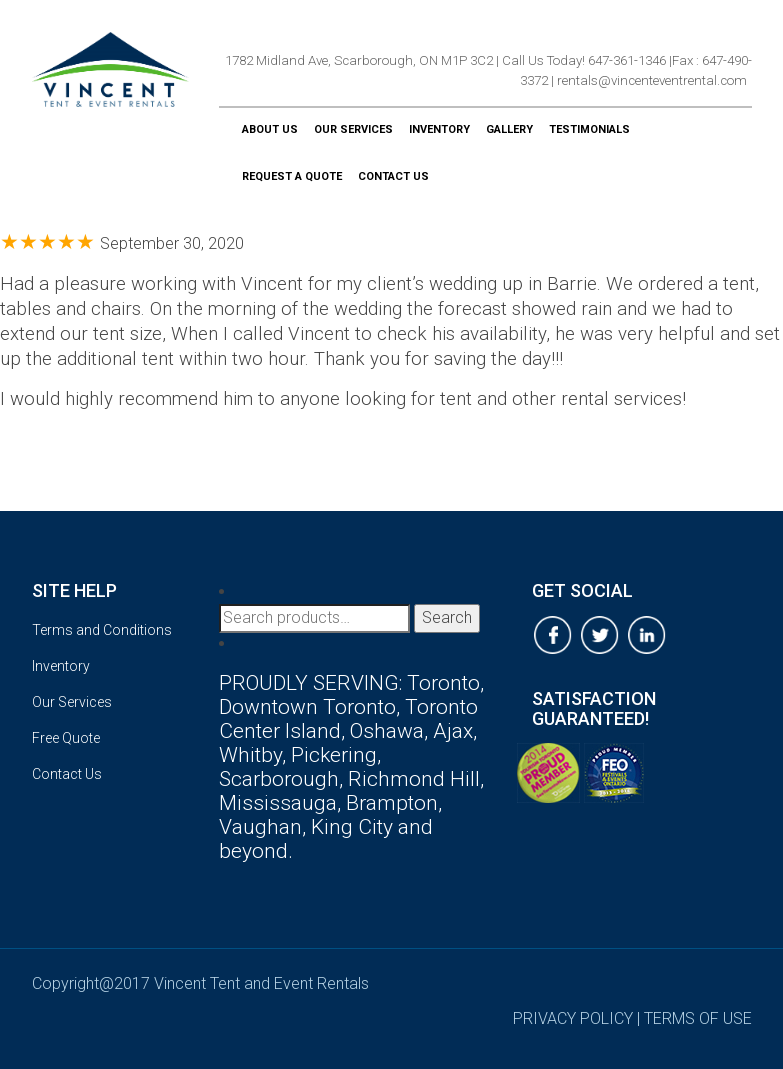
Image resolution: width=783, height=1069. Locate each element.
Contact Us (393, 176)
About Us (270, 129)
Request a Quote (292, 176)
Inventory (439, 129)
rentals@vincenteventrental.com (652, 80)
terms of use (698, 1018)
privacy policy (573, 1018)
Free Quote (66, 738)
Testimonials (589, 129)
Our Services (353, 129)
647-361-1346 (627, 60)
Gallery (509, 129)
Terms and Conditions (102, 630)
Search (447, 617)
